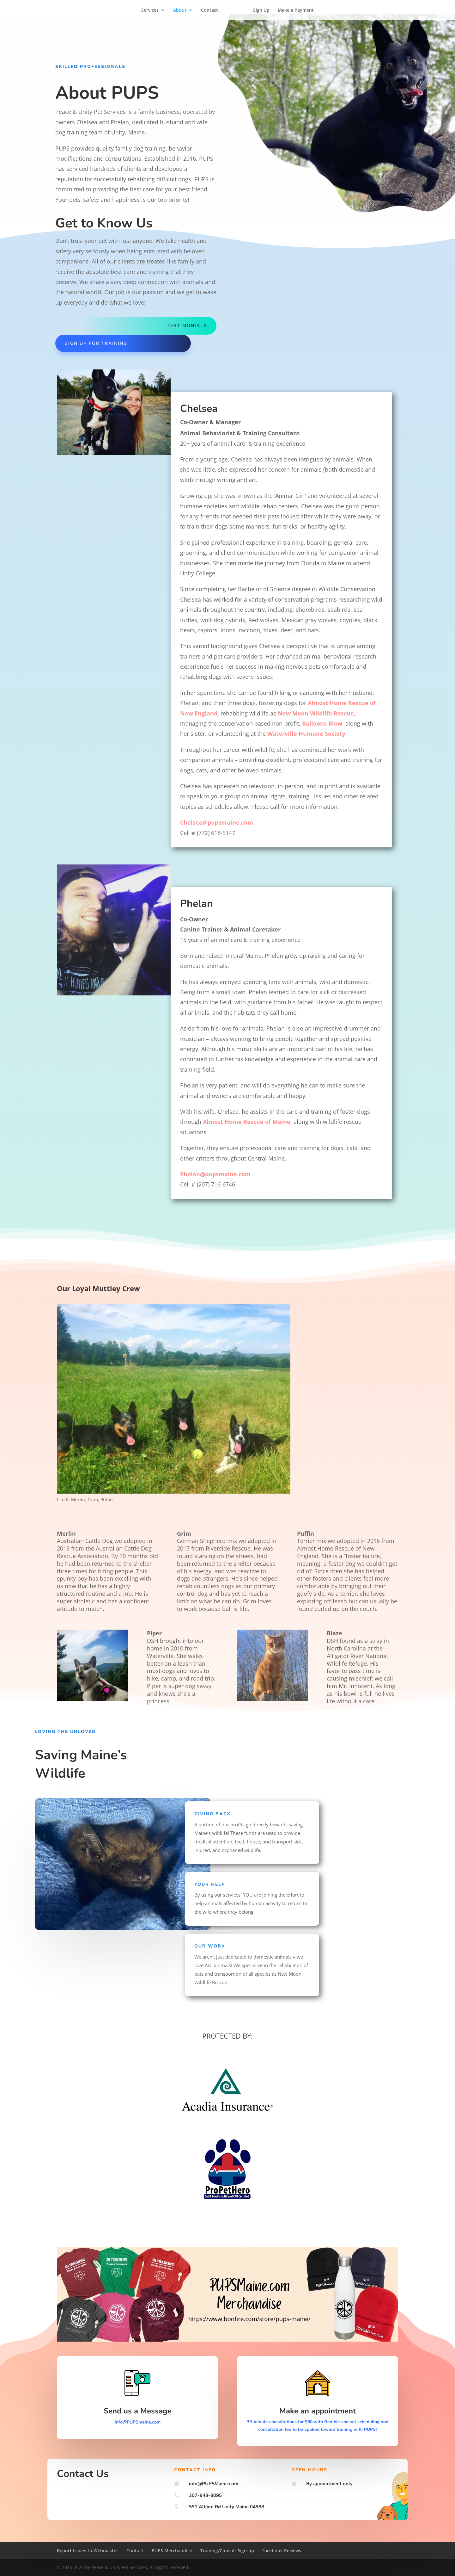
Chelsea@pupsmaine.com (216, 822)
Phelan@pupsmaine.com (215, 1174)
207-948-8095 (205, 2495)
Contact (211, 10)
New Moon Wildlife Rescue (316, 713)
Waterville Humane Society (306, 733)
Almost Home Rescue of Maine (246, 1121)
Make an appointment (317, 2411)
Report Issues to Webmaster (87, 2551)
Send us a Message (138, 2411)
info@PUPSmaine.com (138, 2422)
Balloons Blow (322, 723)
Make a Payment (294, 10)
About (182, 10)
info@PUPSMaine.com (213, 2483)
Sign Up (259, 10)
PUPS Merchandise (172, 2551)
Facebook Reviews (281, 2551)
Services (152, 10)
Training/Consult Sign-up (227, 2551)
